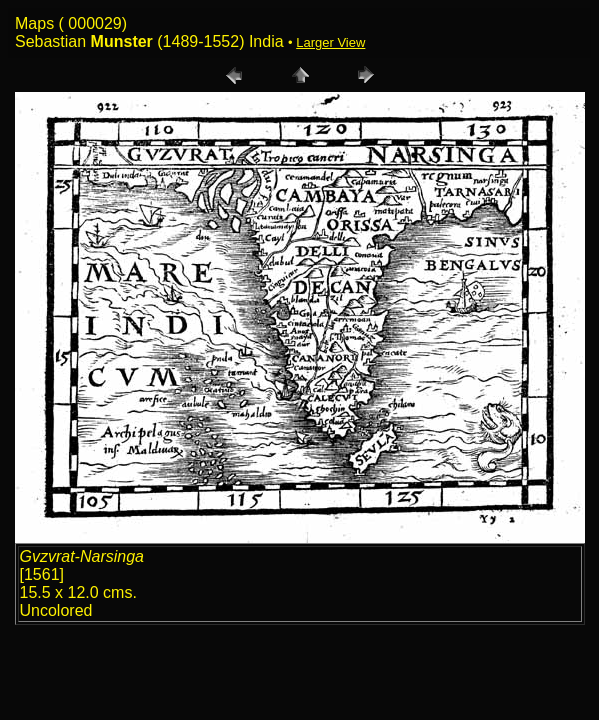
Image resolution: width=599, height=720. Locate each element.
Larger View (330, 42)
